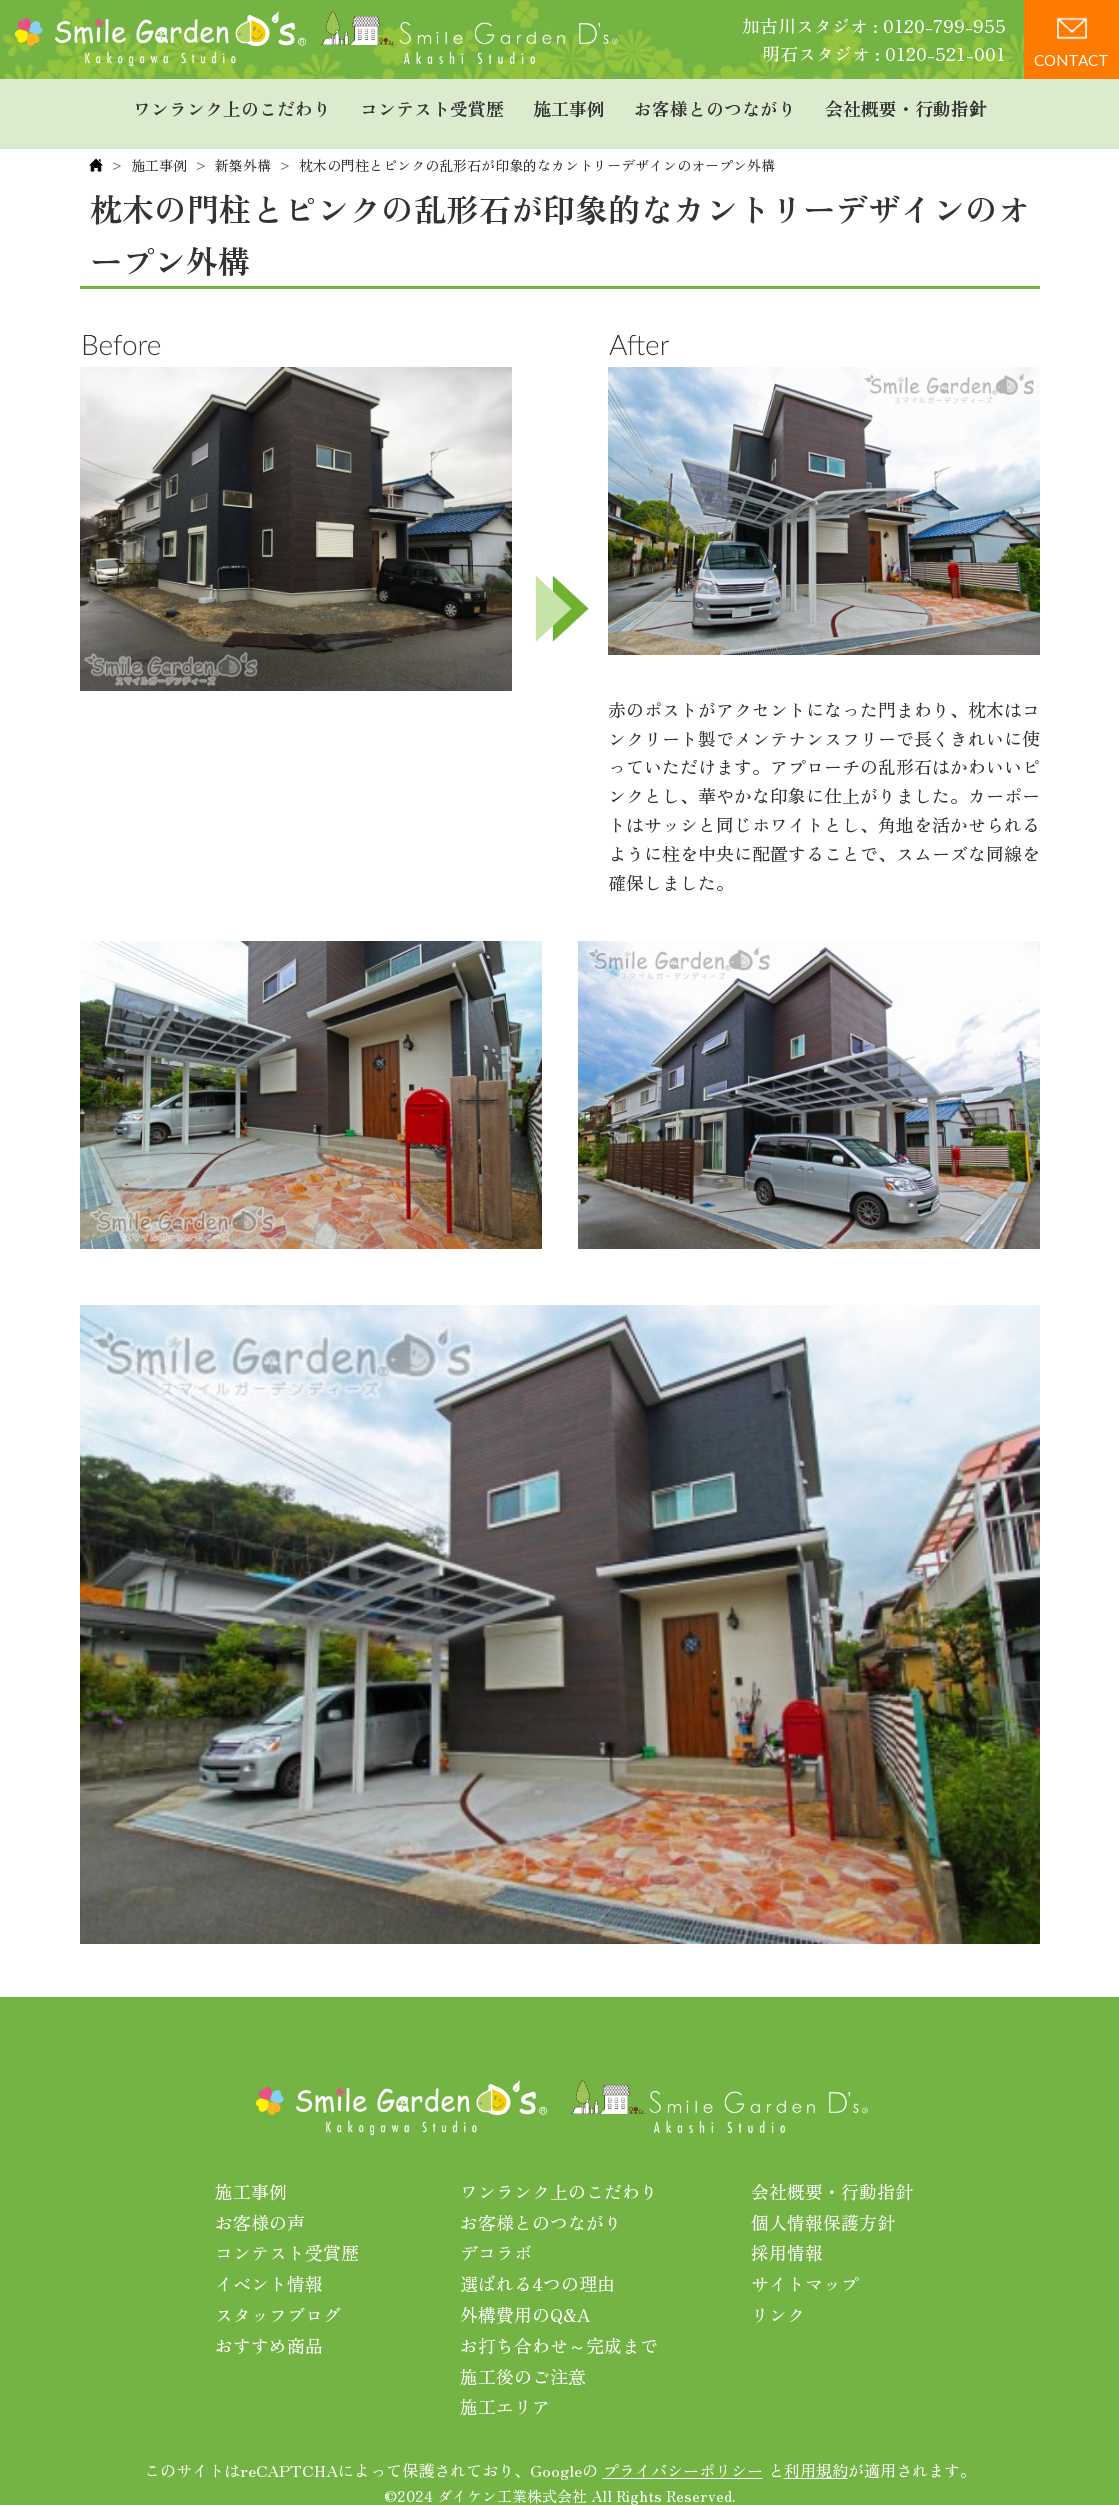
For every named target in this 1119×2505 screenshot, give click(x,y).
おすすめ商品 (269, 2329)
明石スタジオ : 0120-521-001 (884, 53)
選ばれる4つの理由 (537, 2267)
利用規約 (816, 2454)
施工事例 (569, 105)
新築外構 (243, 149)
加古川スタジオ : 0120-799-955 (874, 25)
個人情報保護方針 (823, 2206)
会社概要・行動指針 (906, 105)
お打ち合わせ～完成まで (559, 2329)
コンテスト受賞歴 (432, 105)
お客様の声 (260, 2206)
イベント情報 (269, 2267)
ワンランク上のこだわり (232, 105)
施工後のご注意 (523, 2360)
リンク (778, 2298)
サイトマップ (805, 2267)
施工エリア (505, 2390)
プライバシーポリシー (683, 2454)
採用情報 (787, 2236)
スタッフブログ (278, 2298)
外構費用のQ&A (525, 2298)
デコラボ (496, 2236)
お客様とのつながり (715, 105)
